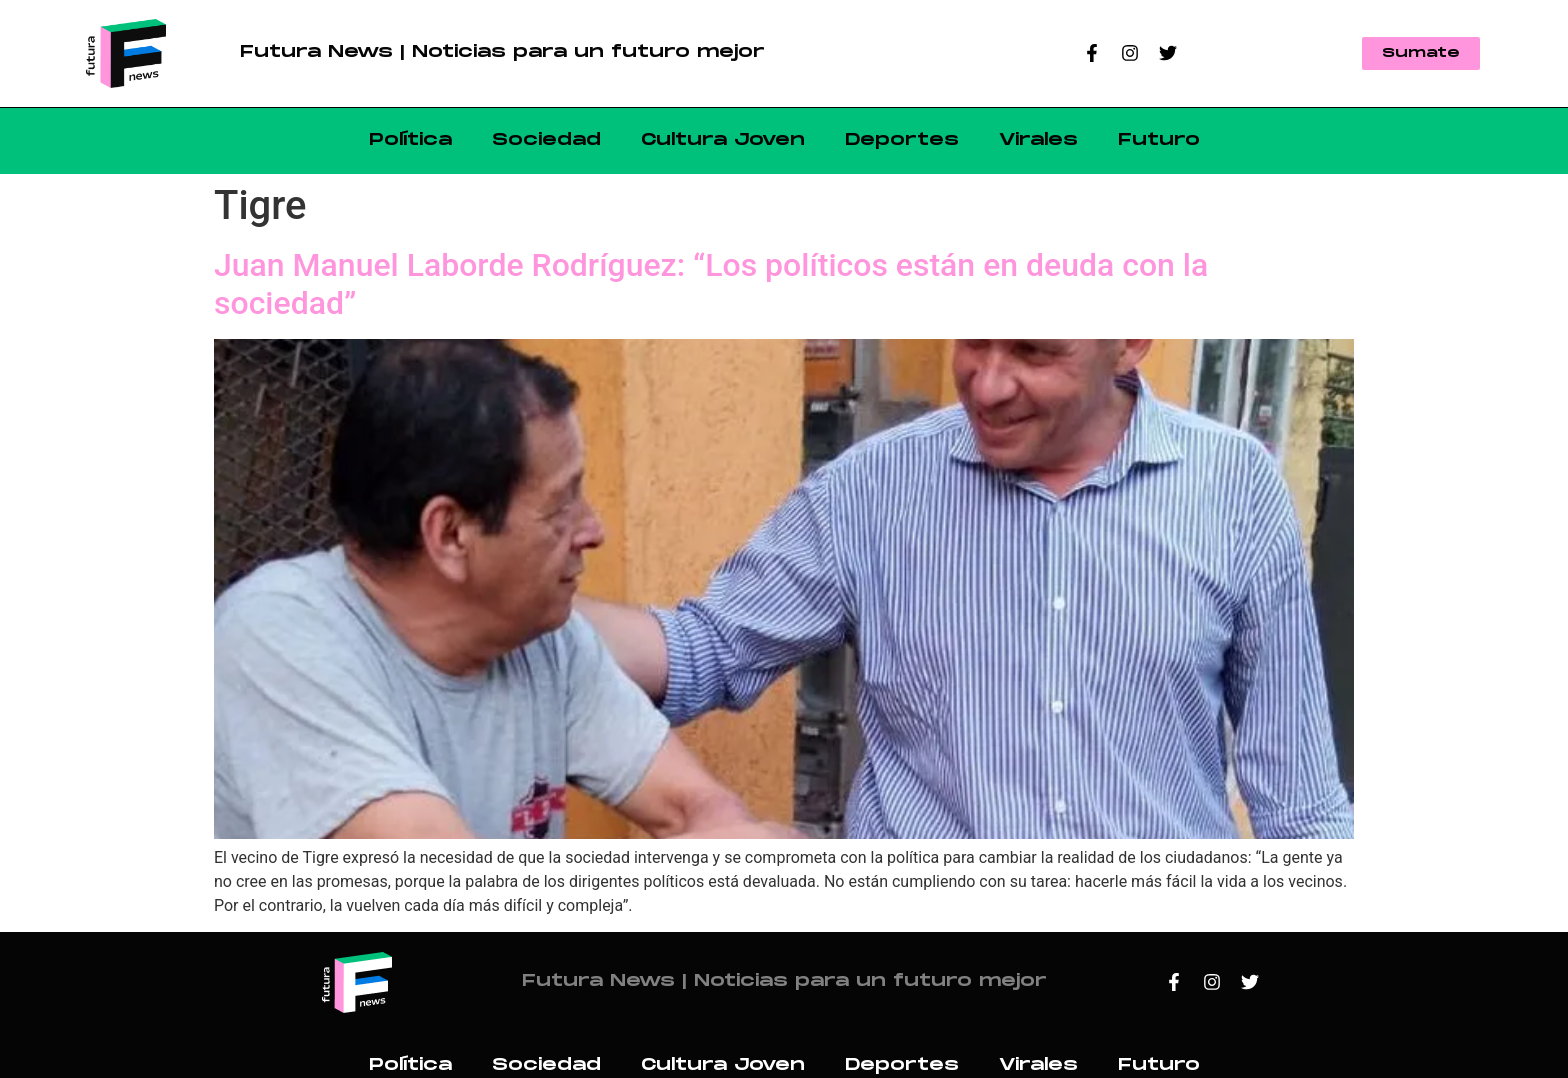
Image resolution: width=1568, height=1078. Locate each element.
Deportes (902, 140)
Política (410, 140)
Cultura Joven (723, 140)
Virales (1038, 140)
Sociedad (546, 140)
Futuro (1159, 140)
